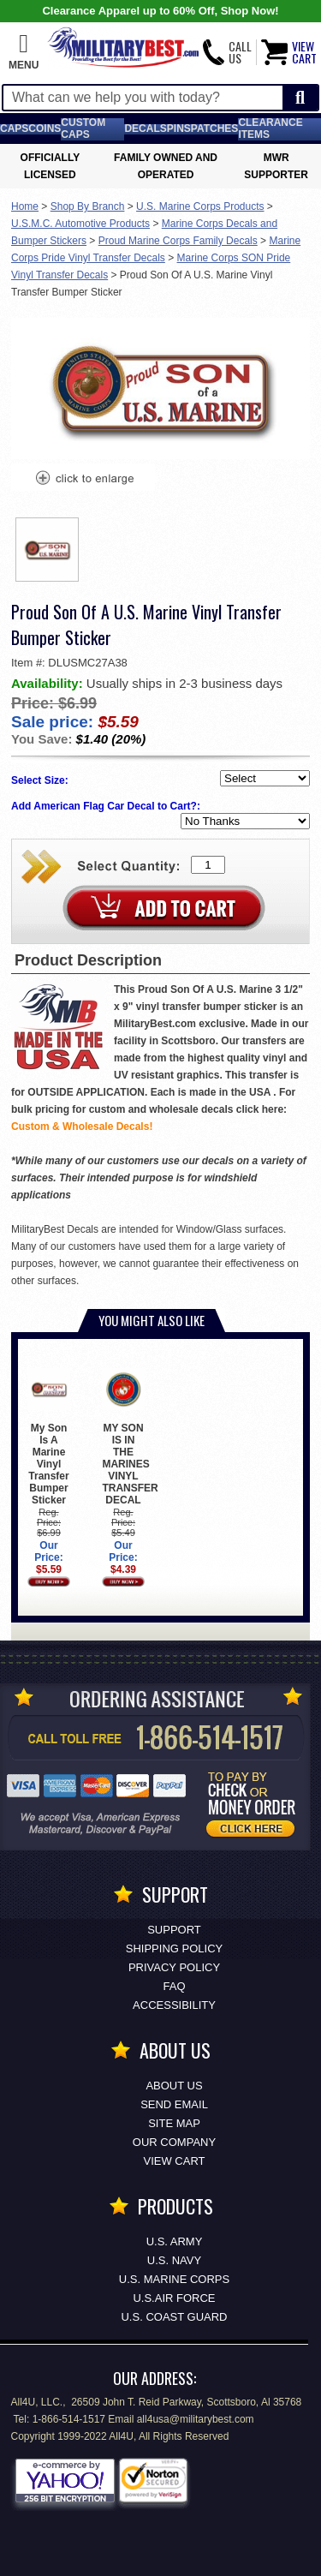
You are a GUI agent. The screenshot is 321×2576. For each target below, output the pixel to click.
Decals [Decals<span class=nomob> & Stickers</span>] (145, 128)
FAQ (174, 1986)
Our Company (174, 2142)
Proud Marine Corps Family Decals (178, 241)
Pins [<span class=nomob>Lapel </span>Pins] (179, 128)
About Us (174, 2085)
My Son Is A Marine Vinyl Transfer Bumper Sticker (48, 1437)
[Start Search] (300, 98)
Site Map (174, 2123)
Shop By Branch (88, 206)
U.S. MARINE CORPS (174, 2279)
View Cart (174, 2161)
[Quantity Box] (208, 865)
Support (174, 1929)
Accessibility (174, 2005)
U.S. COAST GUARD (174, 2316)
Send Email (174, 2104)
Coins (44, 128)
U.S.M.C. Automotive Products (80, 224)
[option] (47, 549)
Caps (14, 128)
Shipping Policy (174, 1948)
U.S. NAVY (174, 2260)
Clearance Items (270, 128)
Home (25, 206)
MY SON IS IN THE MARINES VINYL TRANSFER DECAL (130, 1437)
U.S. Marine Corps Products (200, 206)
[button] (23, 52)
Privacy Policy (174, 1967)
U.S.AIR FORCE (174, 2298)
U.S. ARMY (174, 2241)
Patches (215, 128)
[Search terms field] (142, 97)
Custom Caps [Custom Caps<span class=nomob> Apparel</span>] (83, 128)
